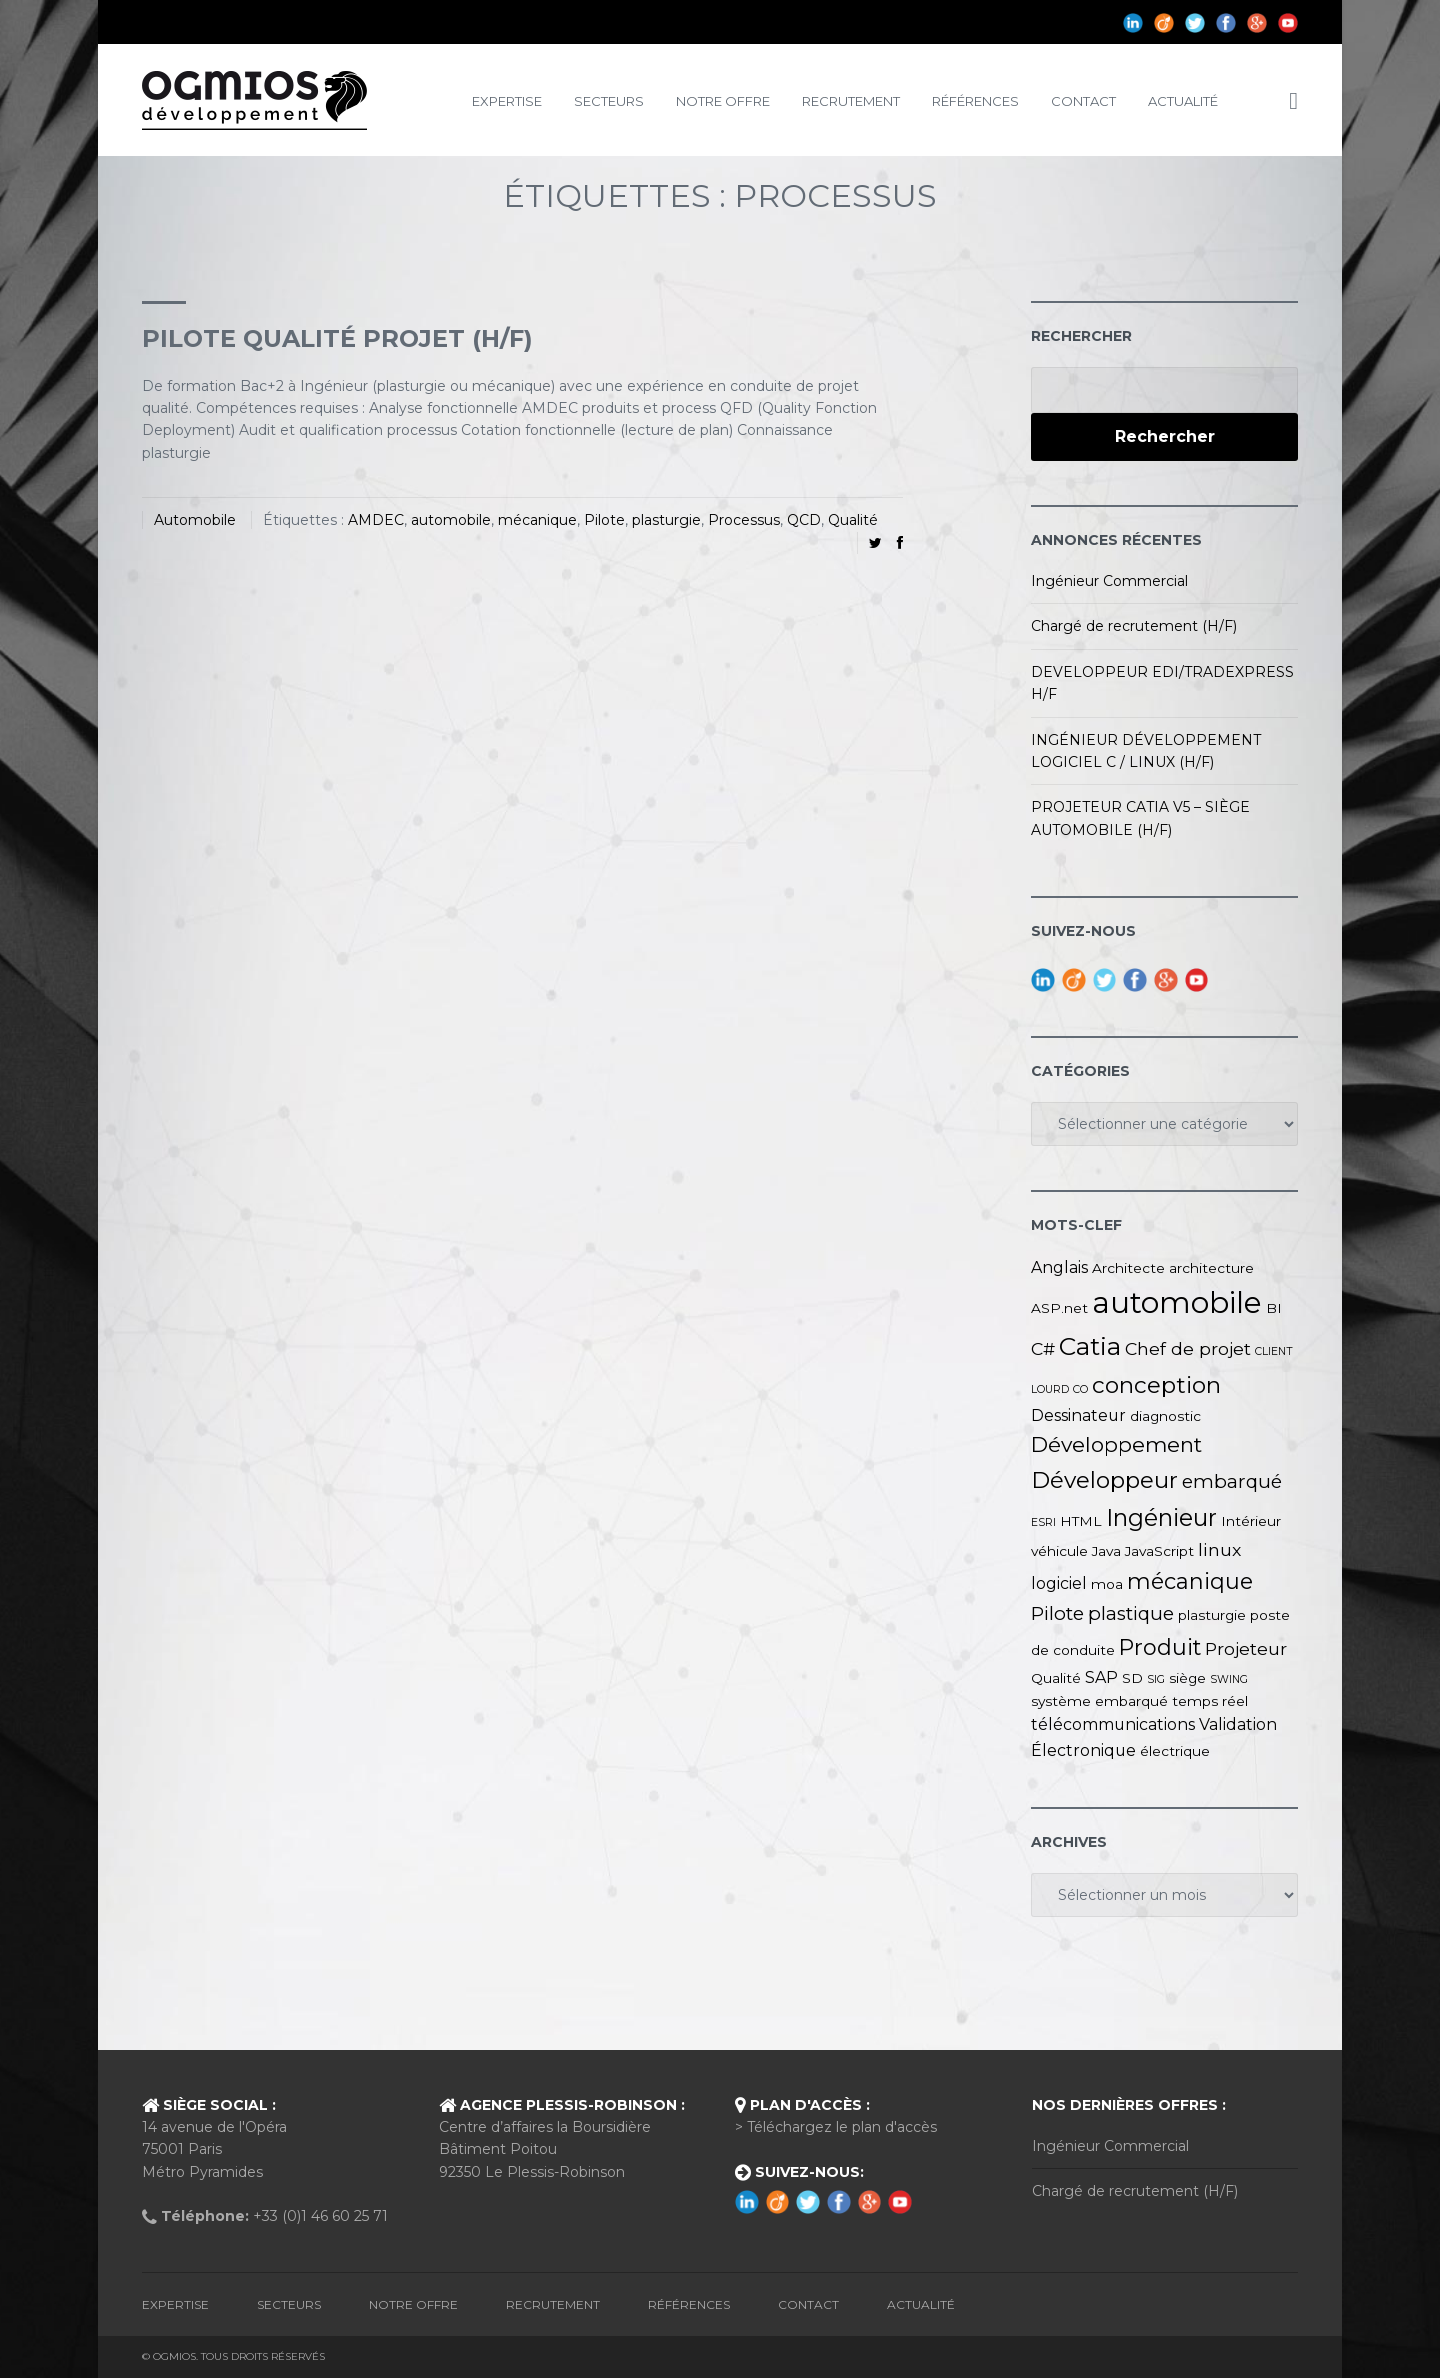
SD (1132, 1678)
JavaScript (1159, 1551)
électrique (1175, 1751)
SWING (1229, 1679)
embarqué (1232, 1481)
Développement (1116, 1444)
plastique (1131, 1613)
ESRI (1043, 1522)
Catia (1090, 1346)
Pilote (604, 520)
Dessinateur (1078, 1415)
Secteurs (609, 101)
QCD (804, 520)
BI (1274, 1308)
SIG (1156, 1679)
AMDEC (376, 520)
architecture (1211, 1268)
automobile (451, 520)
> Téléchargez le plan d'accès (836, 2127)
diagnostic (1165, 1416)
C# (1043, 1348)
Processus (744, 520)
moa (1107, 1584)
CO (1080, 1389)
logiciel (1059, 1583)
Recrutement (851, 101)
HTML (1081, 1521)
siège (1187, 1678)
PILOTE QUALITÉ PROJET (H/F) (337, 338)
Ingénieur (1161, 1517)
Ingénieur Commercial (1109, 581)
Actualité (1183, 101)
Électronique (1083, 1750)
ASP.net (1059, 1308)
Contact (1083, 101)
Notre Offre (723, 101)
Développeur (1104, 1480)
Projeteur (1246, 1648)
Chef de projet (1188, 1348)
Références (975, 101)
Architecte (1128, 1268)
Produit (1160, 1647)
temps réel (1210, 1701)
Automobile (195, 520)
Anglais (1059, 1267)
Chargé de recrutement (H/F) (1134, 626)
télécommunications (1113, 1724)
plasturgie (666, 520)
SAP (1101, 1677)
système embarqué (1099, 1701)
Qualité (853, 520)
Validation (1238, 1724)
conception (1156, 1385)
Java (1106, 1551)
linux (1219, 1549)
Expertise (507, 101)
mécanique (537, 520)
